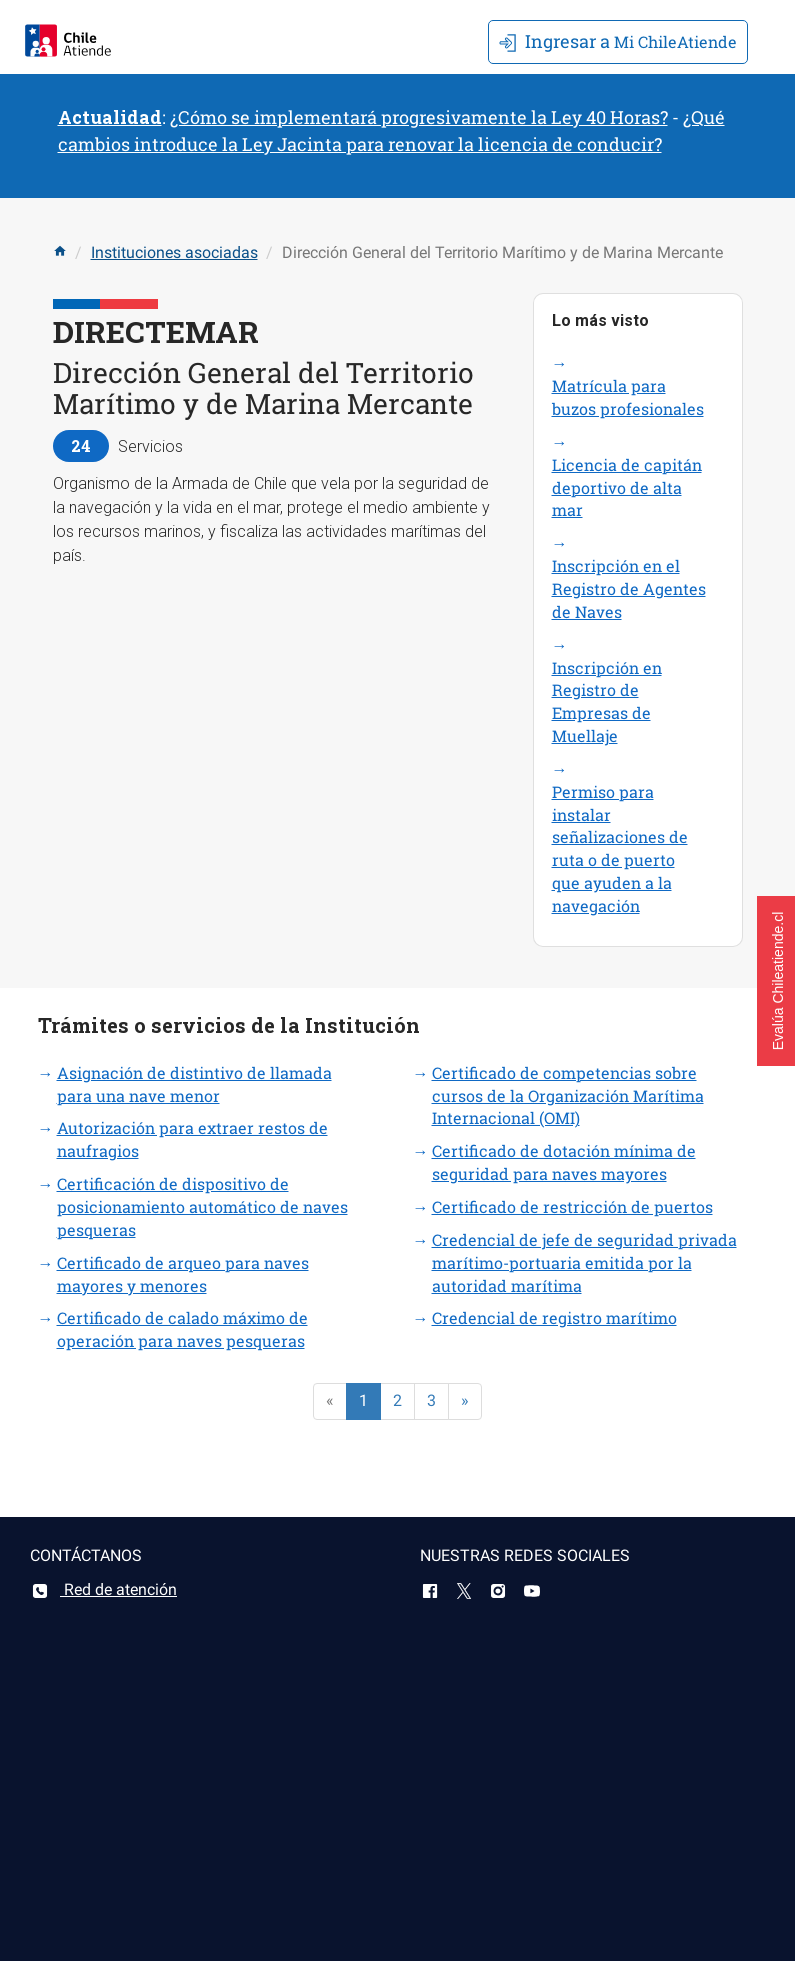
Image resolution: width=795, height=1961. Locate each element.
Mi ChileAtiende (618, 41)
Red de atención (103, 1589)
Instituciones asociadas (174, 252)
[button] (776, 981)
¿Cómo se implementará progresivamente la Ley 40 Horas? (419, 117)
